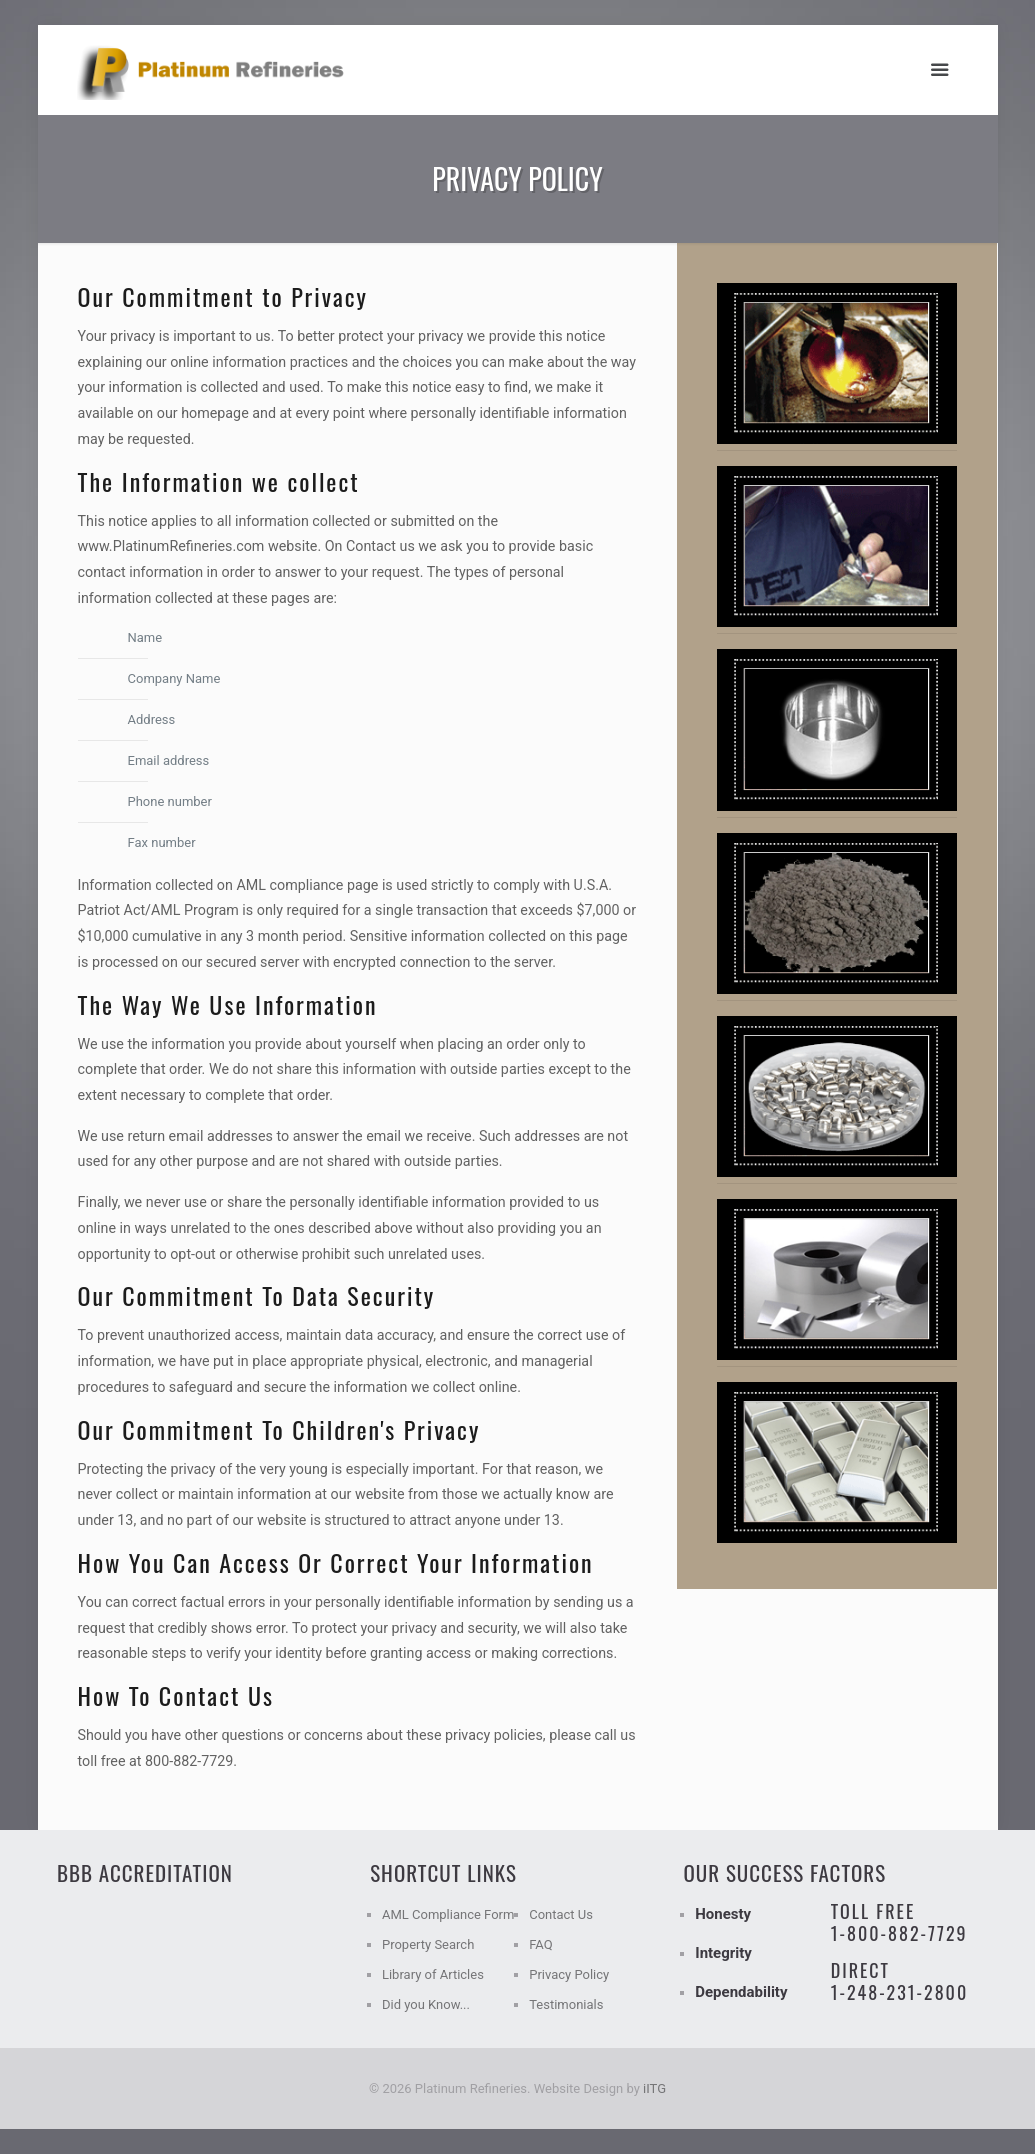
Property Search (428, 1944)
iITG (654, 2088)
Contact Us (561, 1914)
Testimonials (566, 2004)
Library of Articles (433, 1974)
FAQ (540, 1944)
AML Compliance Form (448, 1914)
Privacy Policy (569, 1974)
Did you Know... (426, 2004)
